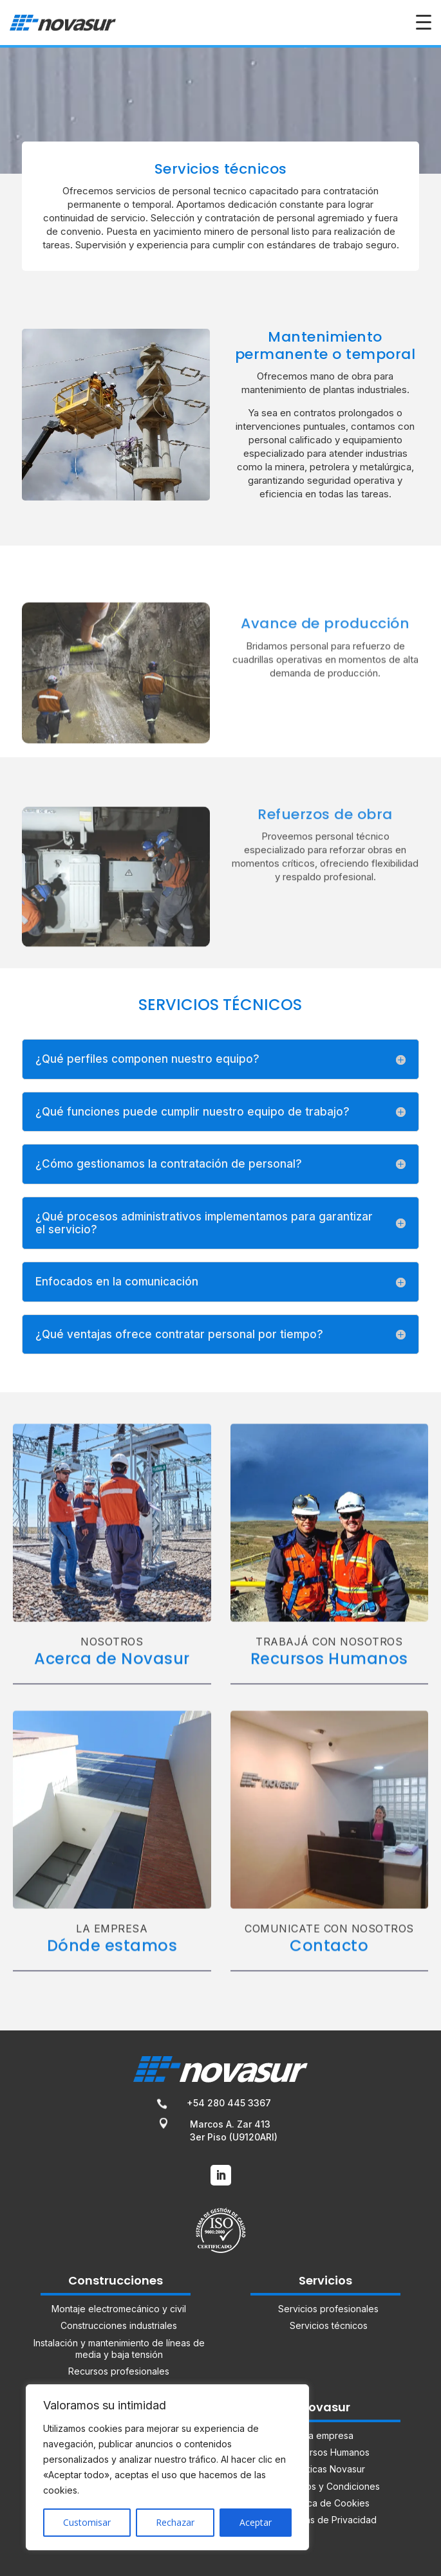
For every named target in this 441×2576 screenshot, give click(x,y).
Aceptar (255, 2522)
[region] (167, 2467)
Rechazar (175, 2522)
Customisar (87, 2522)
